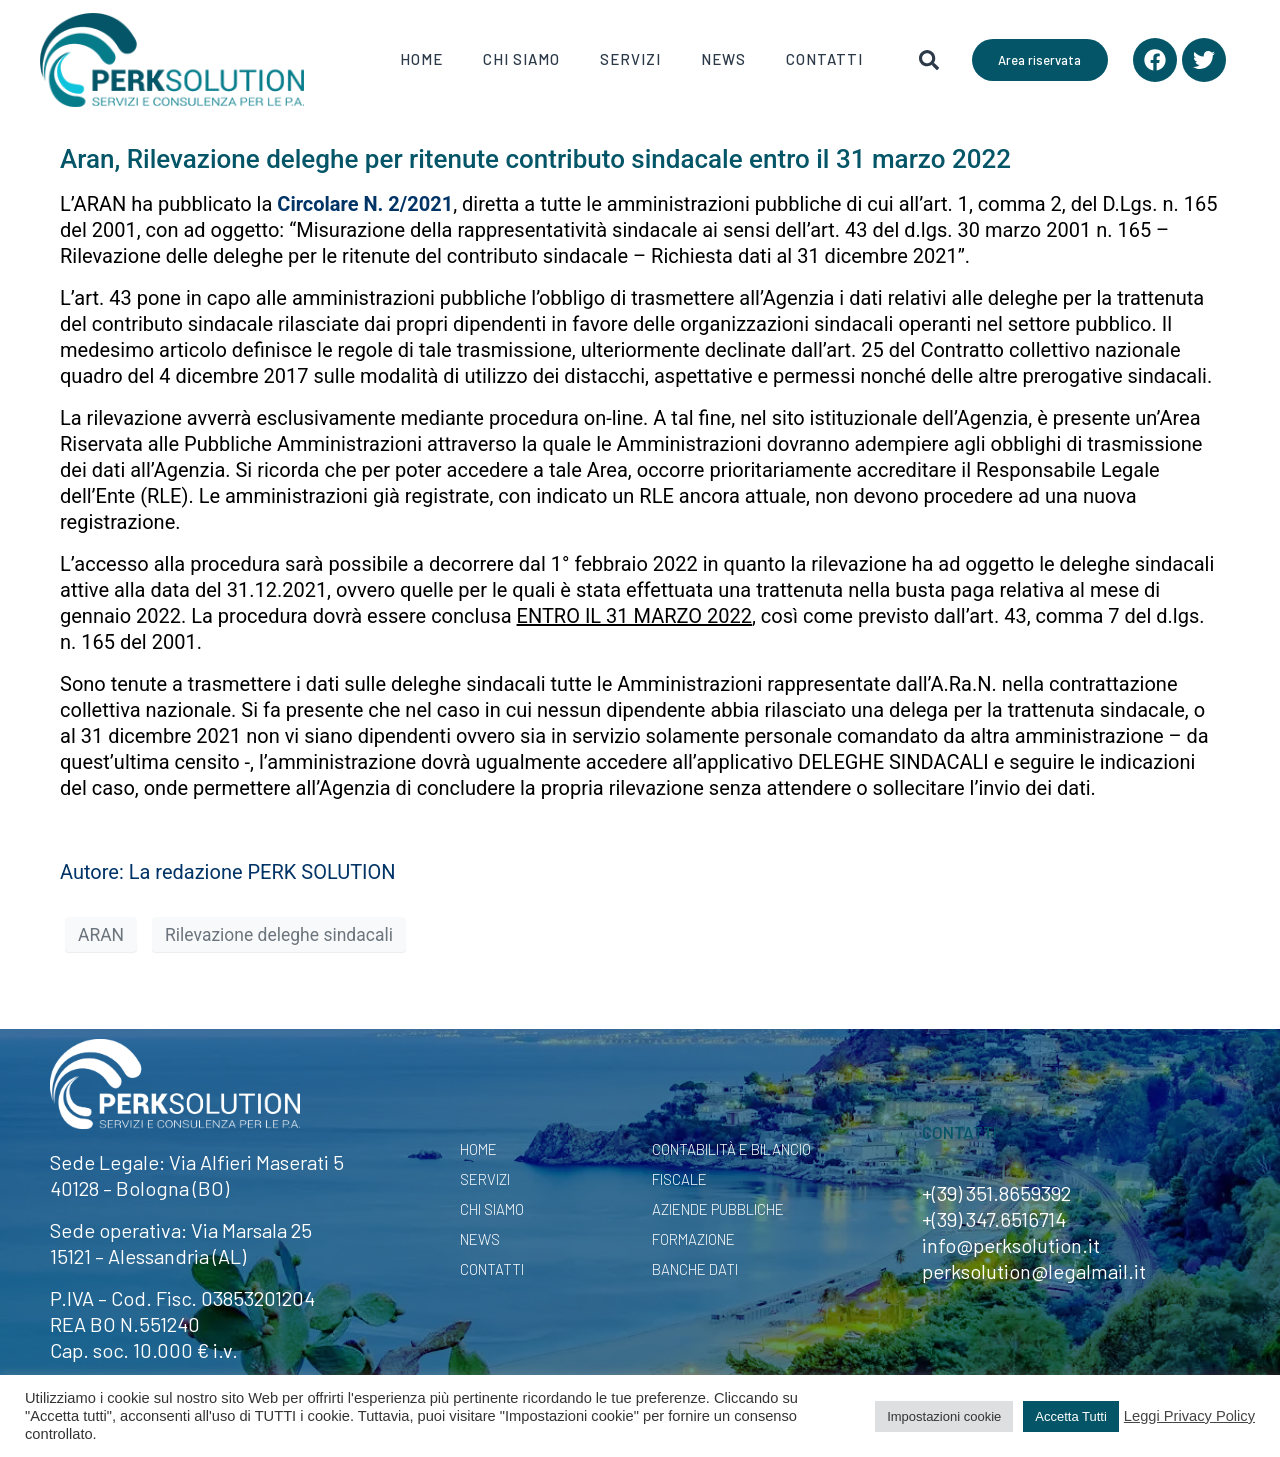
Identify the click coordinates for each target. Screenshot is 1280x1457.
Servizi (630, 59)
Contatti (824, 59)
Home (421, 59)
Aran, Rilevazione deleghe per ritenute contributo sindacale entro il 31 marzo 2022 (535, 159)
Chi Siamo (521, 59)
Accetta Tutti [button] (1071, 1416)
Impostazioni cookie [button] (944, 1416)
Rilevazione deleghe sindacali (279, 935)
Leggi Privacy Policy (1189, 1416)
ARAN (101, 935)
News (723, 59)
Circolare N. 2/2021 (365, 204)
